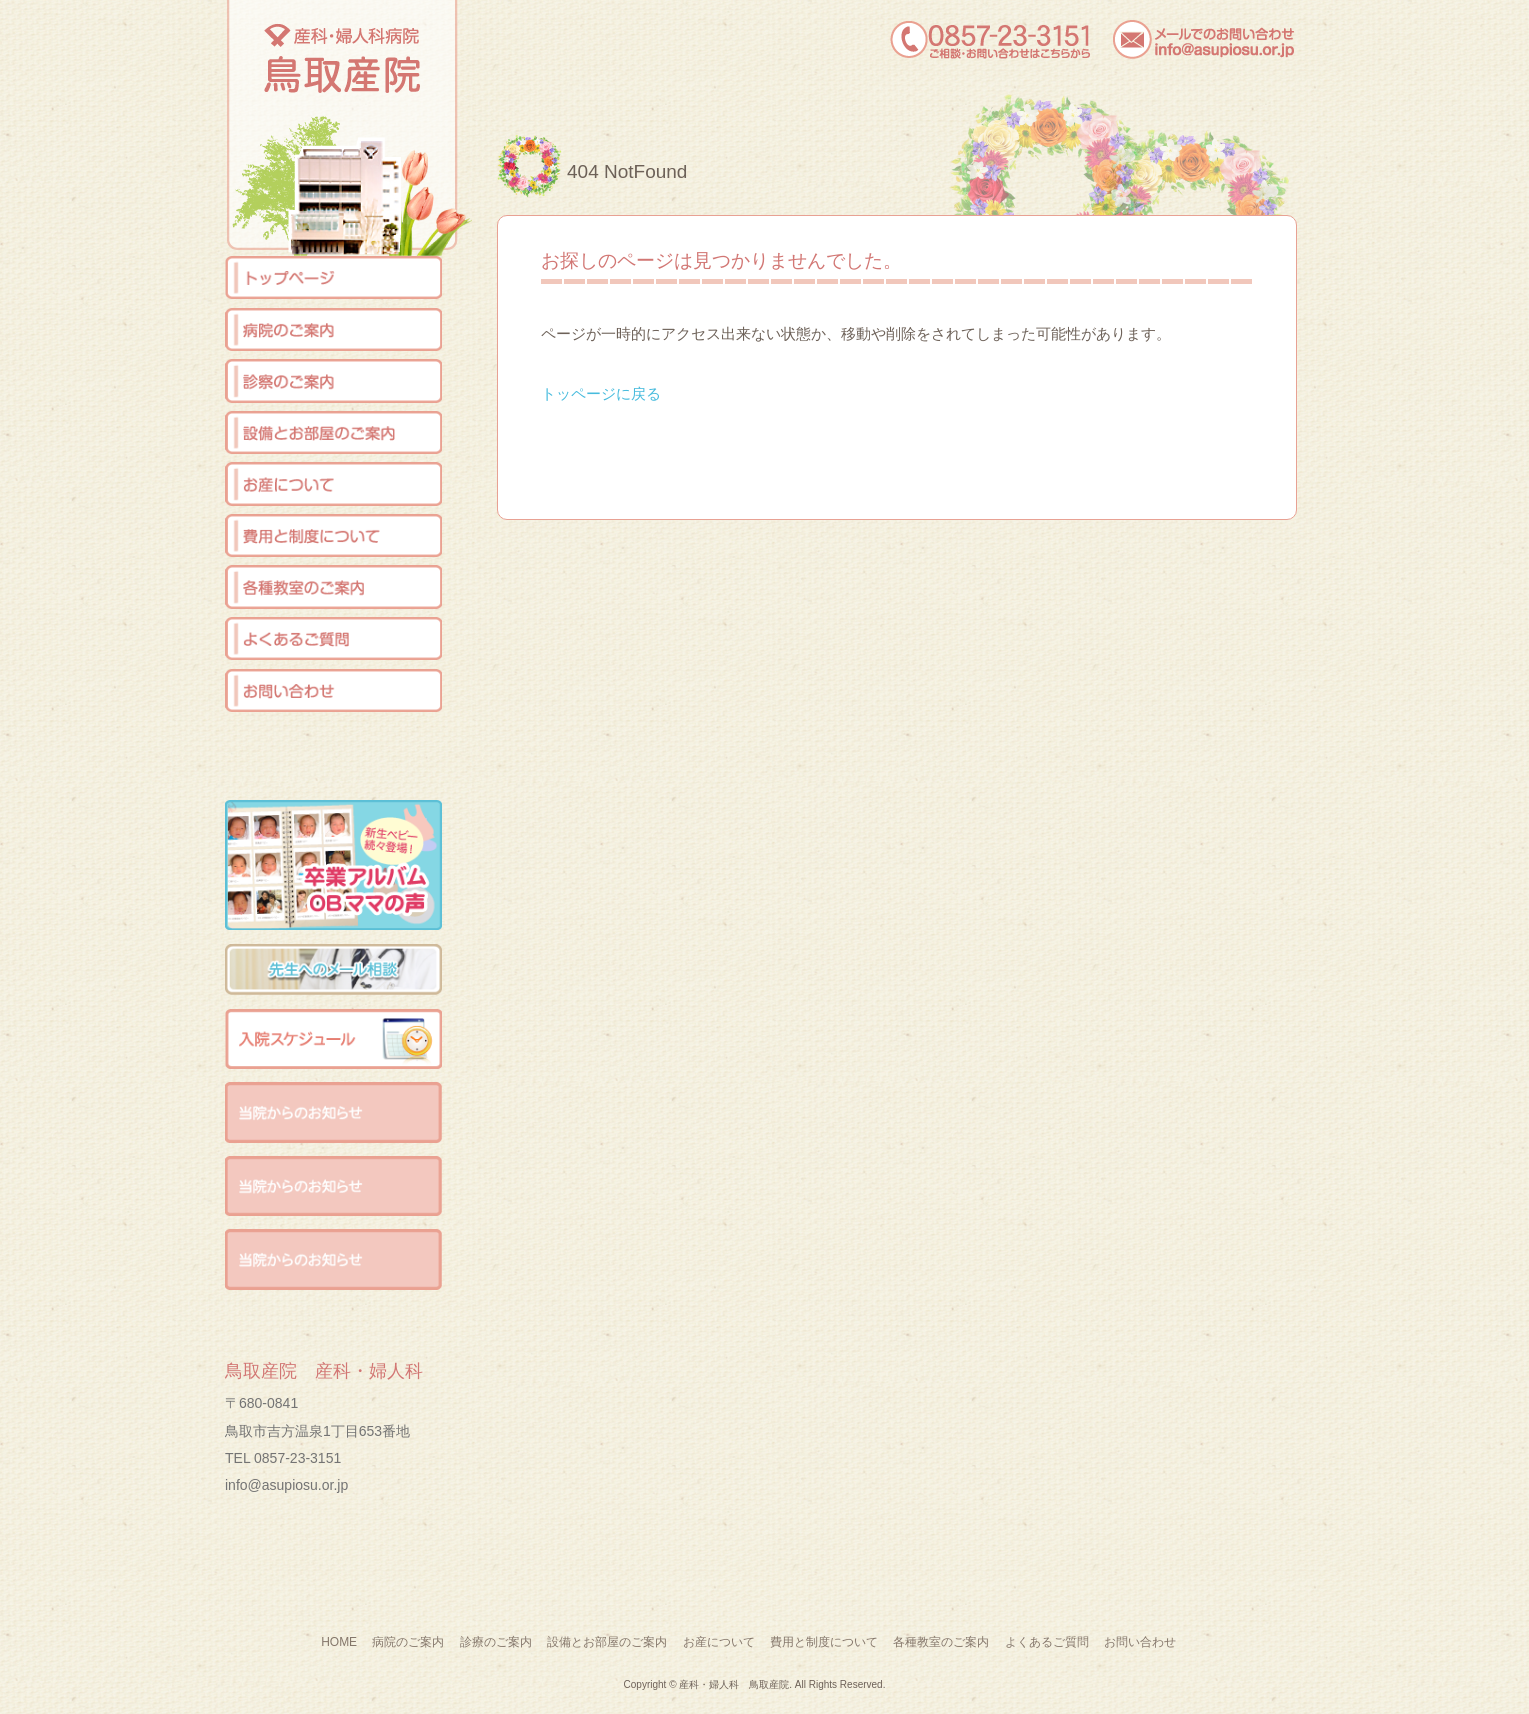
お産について (719, 1642)
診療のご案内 (496, 1642)
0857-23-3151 (297, 1458)
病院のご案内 (408, 1642)
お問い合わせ (1140, 1642)
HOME (339, 1642)
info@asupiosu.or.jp (286, 1485)
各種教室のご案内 (941, 1642)
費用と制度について (824, 1642)
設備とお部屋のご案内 (607, 1642)
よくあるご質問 (1047, 1642)
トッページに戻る (601, 393)
